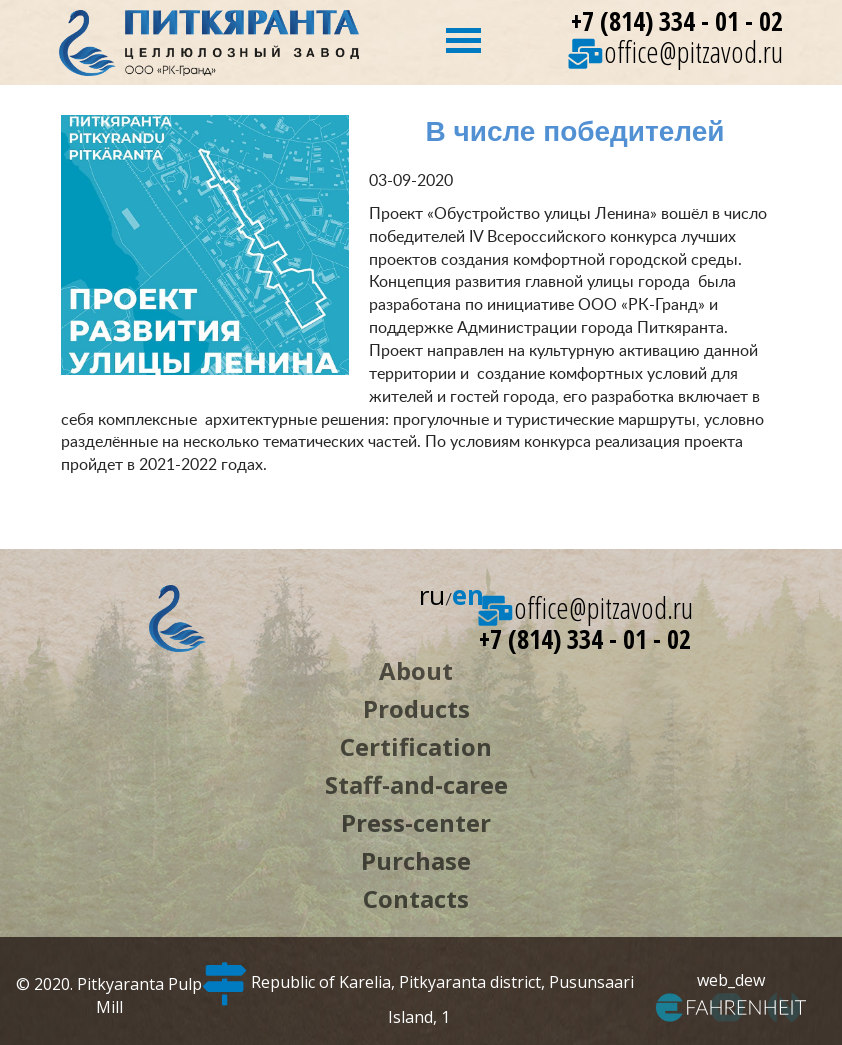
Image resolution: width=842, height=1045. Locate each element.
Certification (416, 746)
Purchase (416, 860)
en (468, 595)
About (416, 670)
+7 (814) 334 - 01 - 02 (677, 21)
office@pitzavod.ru (675, 51)
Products (416, 708)
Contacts (416, 898)
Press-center (416, 822)
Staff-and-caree (416, 784)
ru (432, 595)
